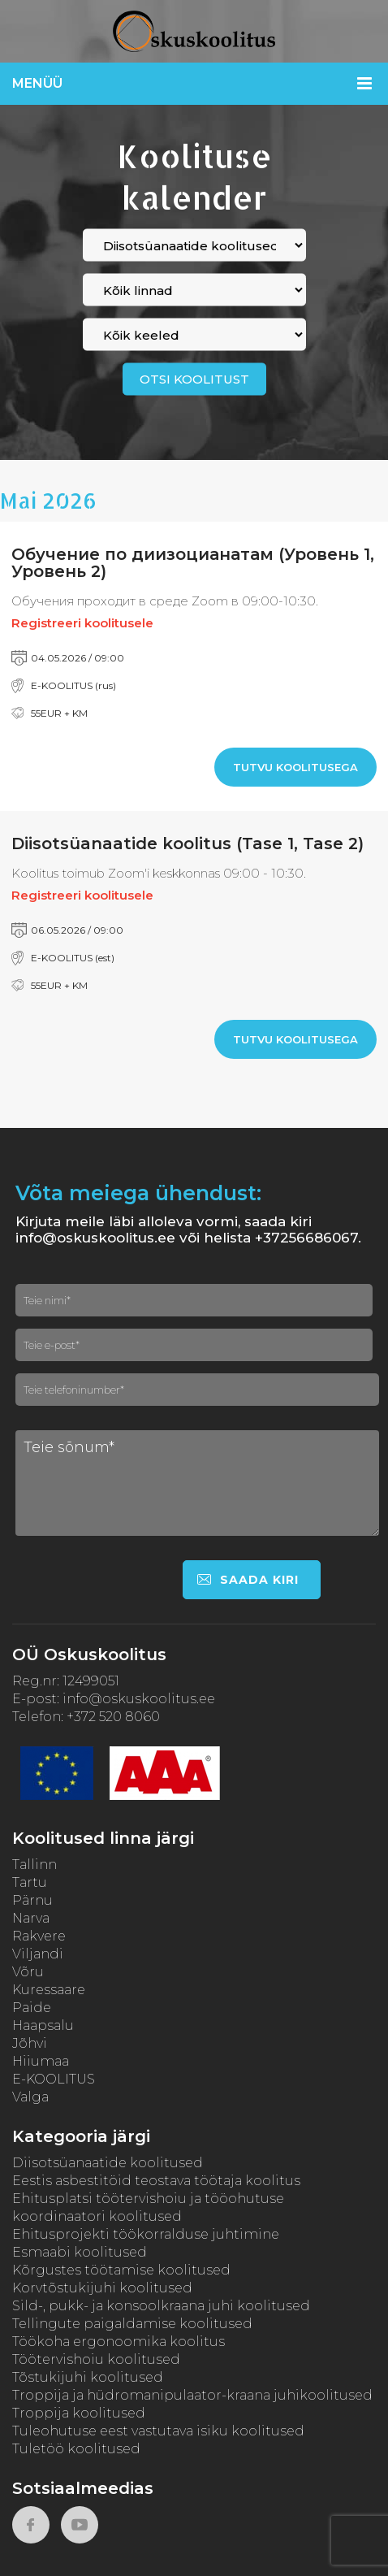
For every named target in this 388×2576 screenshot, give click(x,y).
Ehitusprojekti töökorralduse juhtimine (145, 2234)
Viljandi (37, 1954)
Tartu (29, 1882)
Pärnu (32, 1900)
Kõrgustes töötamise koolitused (121, 2270)
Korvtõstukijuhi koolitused (102, 2288)
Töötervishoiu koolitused (96, 2359)
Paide (31, 2007)
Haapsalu (43, 2025)
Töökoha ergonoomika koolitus (118, 2341)
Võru (28, 1972)
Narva (31, 1918)
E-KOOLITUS (53, 2079)
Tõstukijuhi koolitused (87, 2377)
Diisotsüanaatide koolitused (107, 2163)
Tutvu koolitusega (295, 767)
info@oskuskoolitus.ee (139, 1698)
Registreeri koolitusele (82, 623)
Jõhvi (29, 2043)
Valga (30, 2097)
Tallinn (34, 1864)
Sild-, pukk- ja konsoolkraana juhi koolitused (161, 2306)
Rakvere (39, 1936)
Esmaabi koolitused (79, 2252)
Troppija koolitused (78, 2413)
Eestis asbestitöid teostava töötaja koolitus (156, 2180)
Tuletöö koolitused (76, 2449)
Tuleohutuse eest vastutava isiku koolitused (158, 2431)
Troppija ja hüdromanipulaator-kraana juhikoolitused (192, 2395)
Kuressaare (48, 1989)
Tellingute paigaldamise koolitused (132, 2323)
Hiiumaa (40, 2061)
